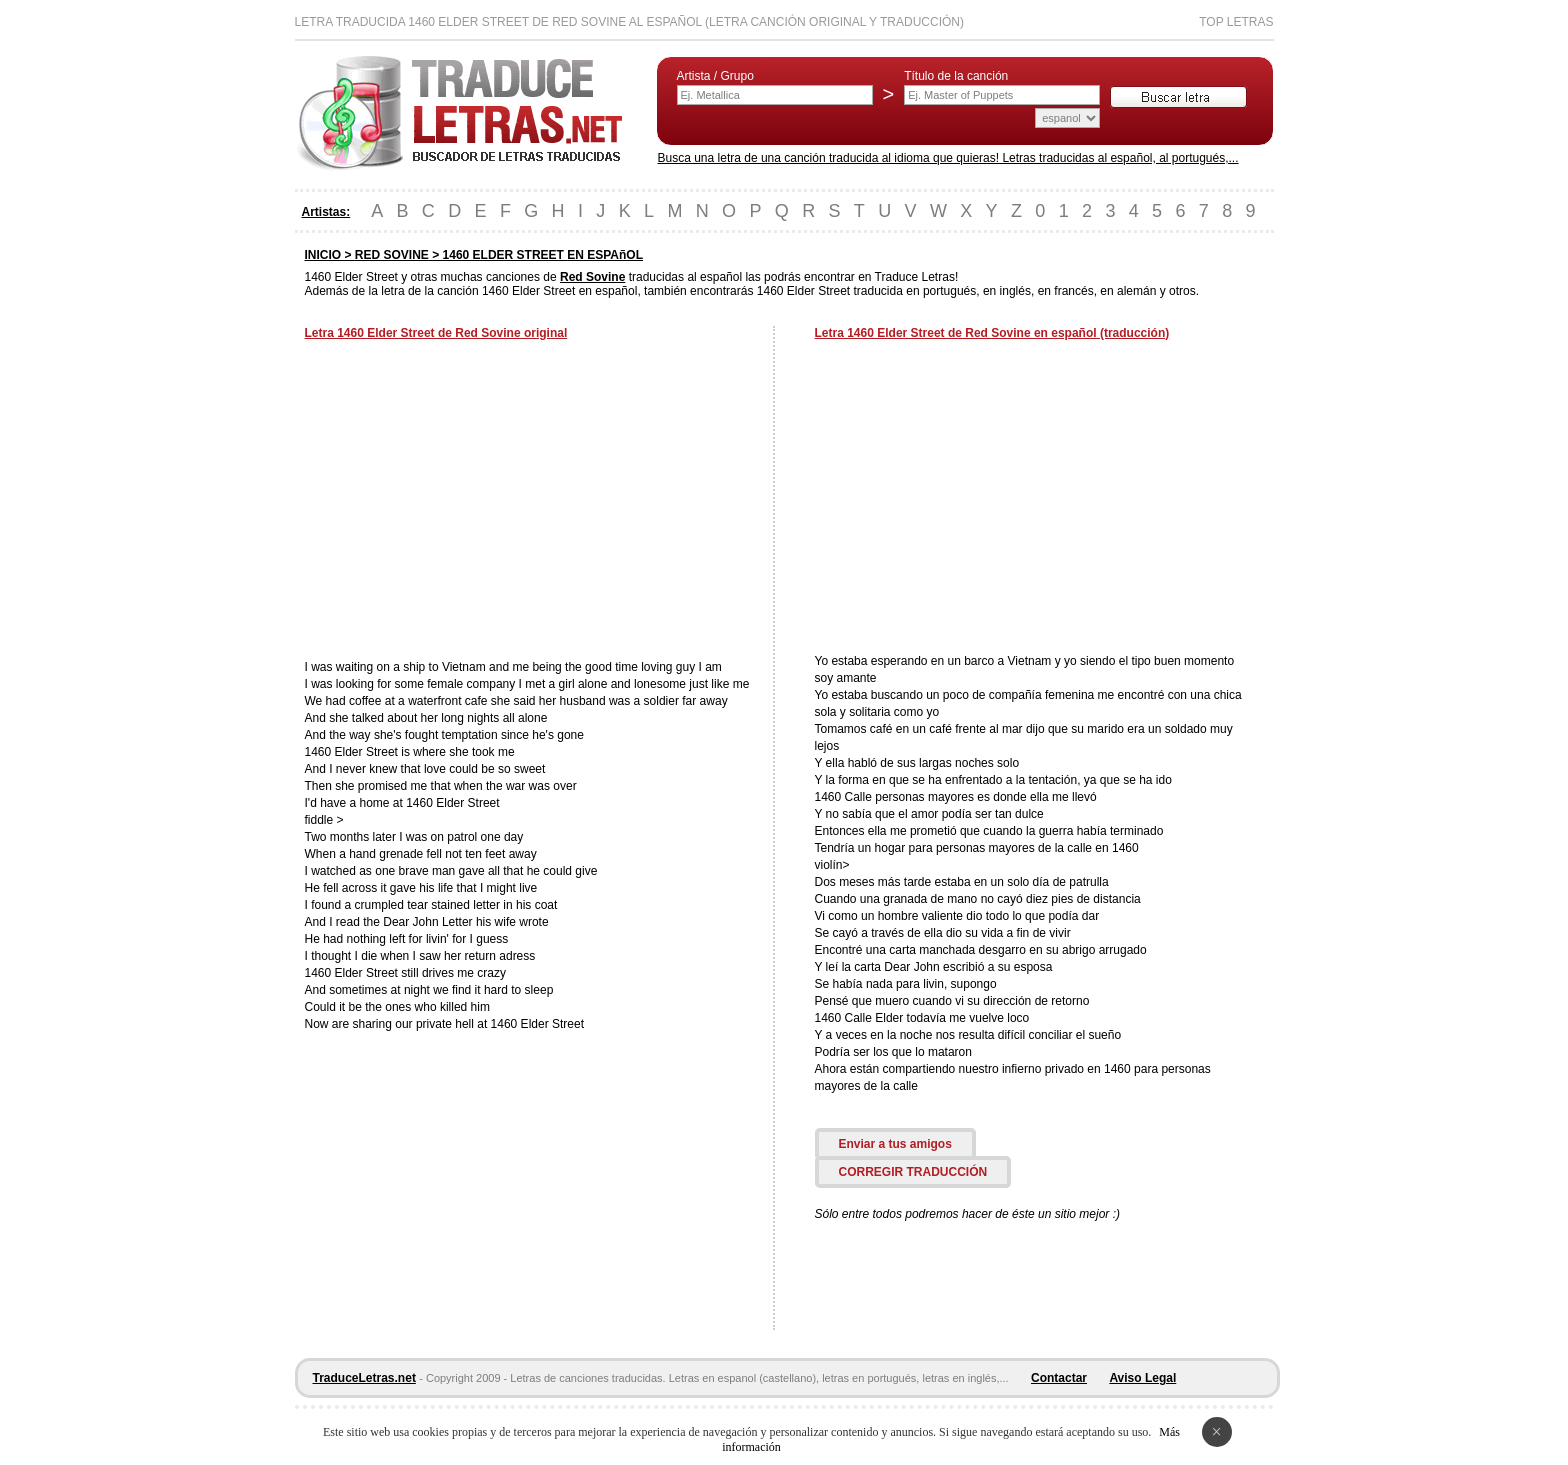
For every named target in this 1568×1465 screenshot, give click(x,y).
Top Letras (1236, 22)
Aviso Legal (1142, 1378)
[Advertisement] (473, 502)
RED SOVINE (392, 255)
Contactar (1059, 1378)
